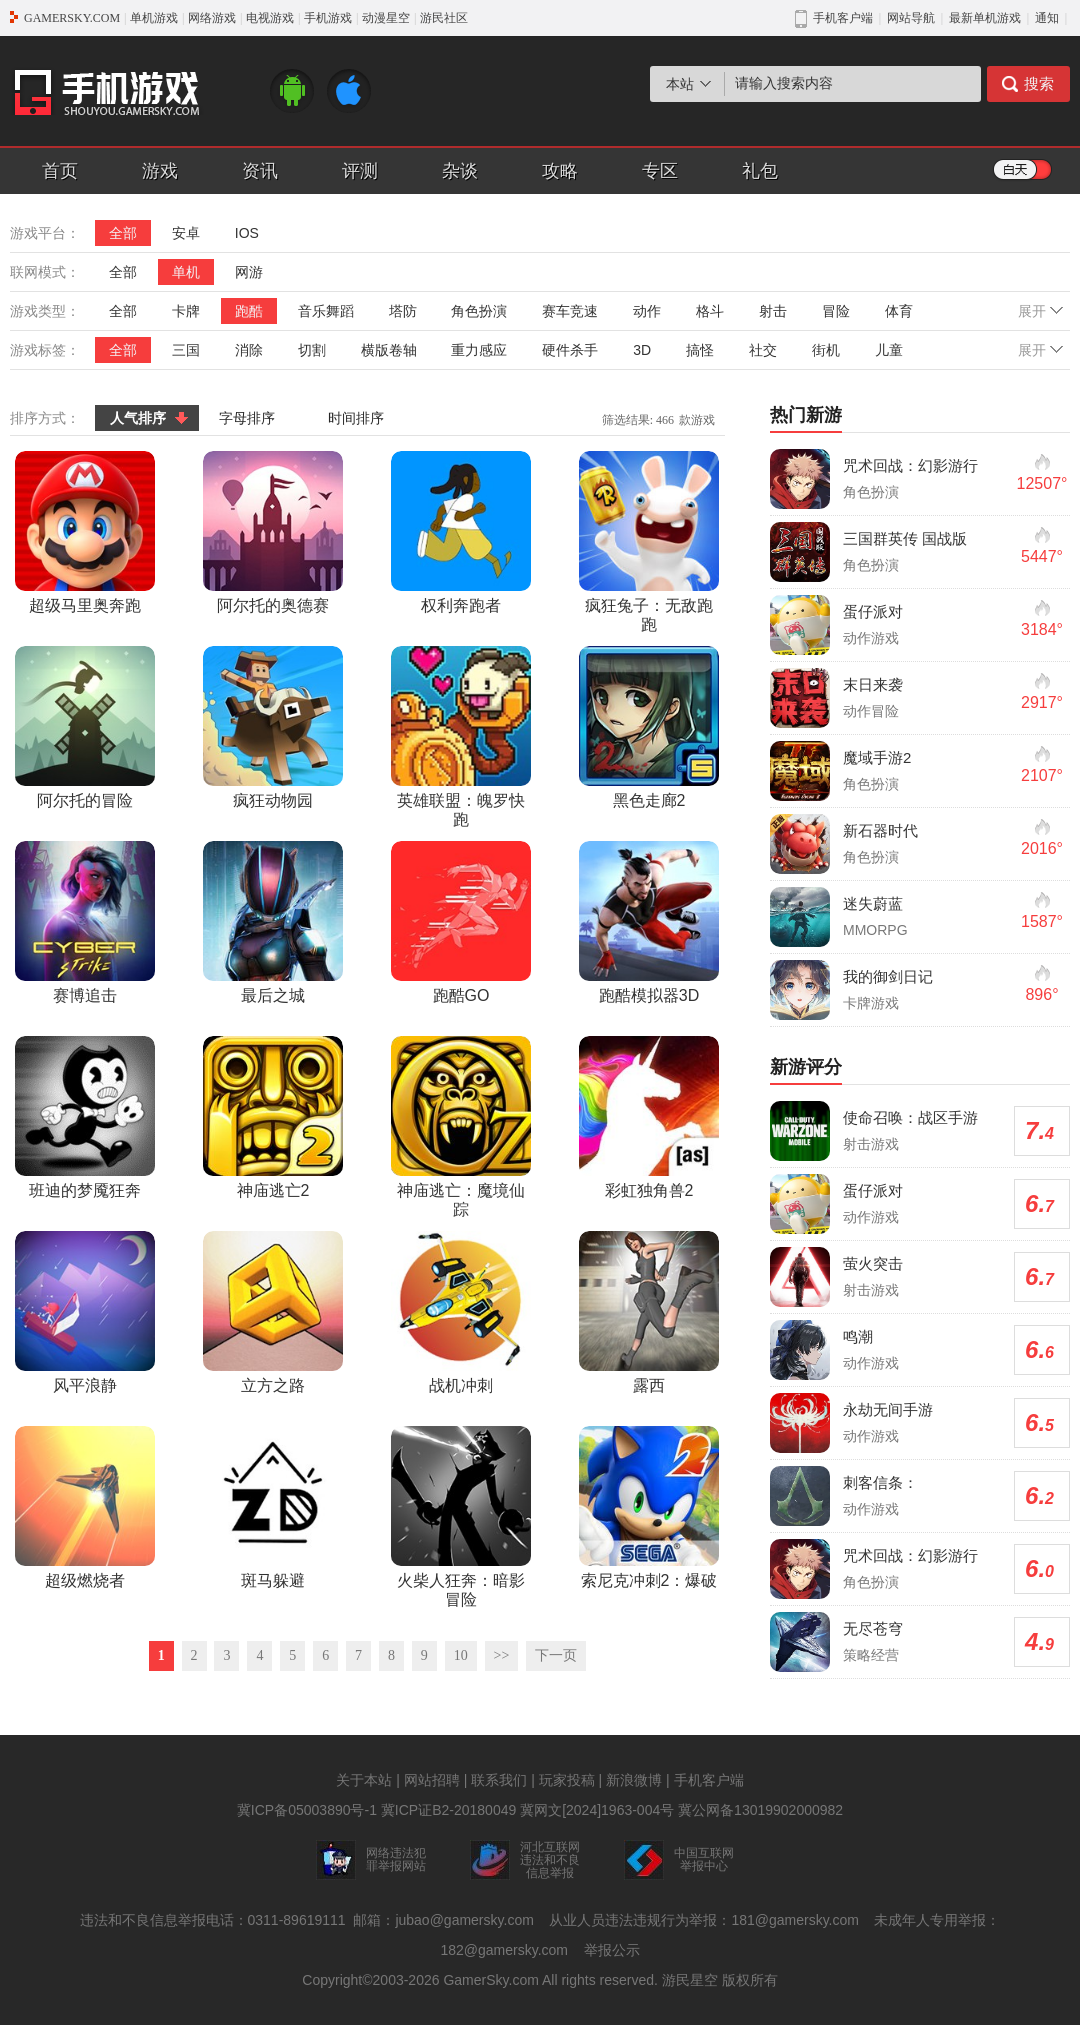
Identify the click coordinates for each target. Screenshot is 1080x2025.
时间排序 (356, 418)
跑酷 (249, 311)
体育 (899, 311)
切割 (312, 350)
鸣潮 (858, 1336)
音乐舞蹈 (326, 311)
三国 (186, 350)
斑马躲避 (273, 1507)
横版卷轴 (389, 350)
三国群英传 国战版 (905, 538)
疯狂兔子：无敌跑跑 (649, 542)
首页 (60, 171)
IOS (247, 233)
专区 (660, 171)
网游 (249, 272)
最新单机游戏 (985, 18)
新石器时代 (880, 830)
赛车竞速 (570, 311)
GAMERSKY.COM (72, 18)
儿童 (889, 350)
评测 (360, 171)
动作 (647, 311)
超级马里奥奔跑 (85, 532)
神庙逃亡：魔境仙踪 (461, 1127)
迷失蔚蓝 (873, 903)
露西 (649, 1312)
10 (461, 1655)
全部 (123, 233)
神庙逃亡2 (273, 1117)
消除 (249, 350)
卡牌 (186, 311)
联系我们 (499, 1780)
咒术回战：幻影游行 (910, 465)
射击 (773, 311)
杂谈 (460, 171)
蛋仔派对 (873, 611)
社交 (763, 350)
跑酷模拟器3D (649, 922)
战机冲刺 (461, 1312)
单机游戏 (154, 18)
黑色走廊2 (649, 727)
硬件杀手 (570, 350)
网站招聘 (432, 1780)
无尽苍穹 (873, 1628)
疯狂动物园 (273, 727)
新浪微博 (634, 1780)
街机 (826, 350)
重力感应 (479, 350)
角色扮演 (479, 311)
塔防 (403, 311)
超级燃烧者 (85, 1507)
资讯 (260, 171)
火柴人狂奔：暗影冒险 (461, 1517)
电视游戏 (270, 18)
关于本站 (364, 1780)
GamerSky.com (490, 1980)
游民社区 (444, 18)
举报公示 (612, 1950)
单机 (186, 272)
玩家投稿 (567, 1780)
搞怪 (700, 350)
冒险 (836, 311)
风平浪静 (85, 1312)
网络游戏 (212, 18)
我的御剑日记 (888, 976)
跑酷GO (461, 922)
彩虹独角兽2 (649, 1117)
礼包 (760, 171)
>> (502, 1655)
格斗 (710, 311)
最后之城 (273, 922)
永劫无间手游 (888, 1409)
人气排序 (138, 418)
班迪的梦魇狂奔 (85, 1117)
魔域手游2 (877, 757)
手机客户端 (709, 1780)
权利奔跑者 (461, 532)
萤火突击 (873, 1263)
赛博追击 (85, 922)
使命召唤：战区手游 (910, 1117)
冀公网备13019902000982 (760, 1810)
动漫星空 (386, 18)
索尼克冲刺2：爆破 (649, 1507)
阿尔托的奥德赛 (273, 532)
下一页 (556, 1655)
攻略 (560, 171)
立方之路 (273, 1312)
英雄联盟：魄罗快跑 (461, 737)
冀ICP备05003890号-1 (307, 1810)
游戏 (160, 171)
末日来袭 (873, 684)
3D (642, 350)
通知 (1047, 18)
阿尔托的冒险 (85, 727)
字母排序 (247, 418)
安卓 (186, 233)
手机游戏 (328, 18)
